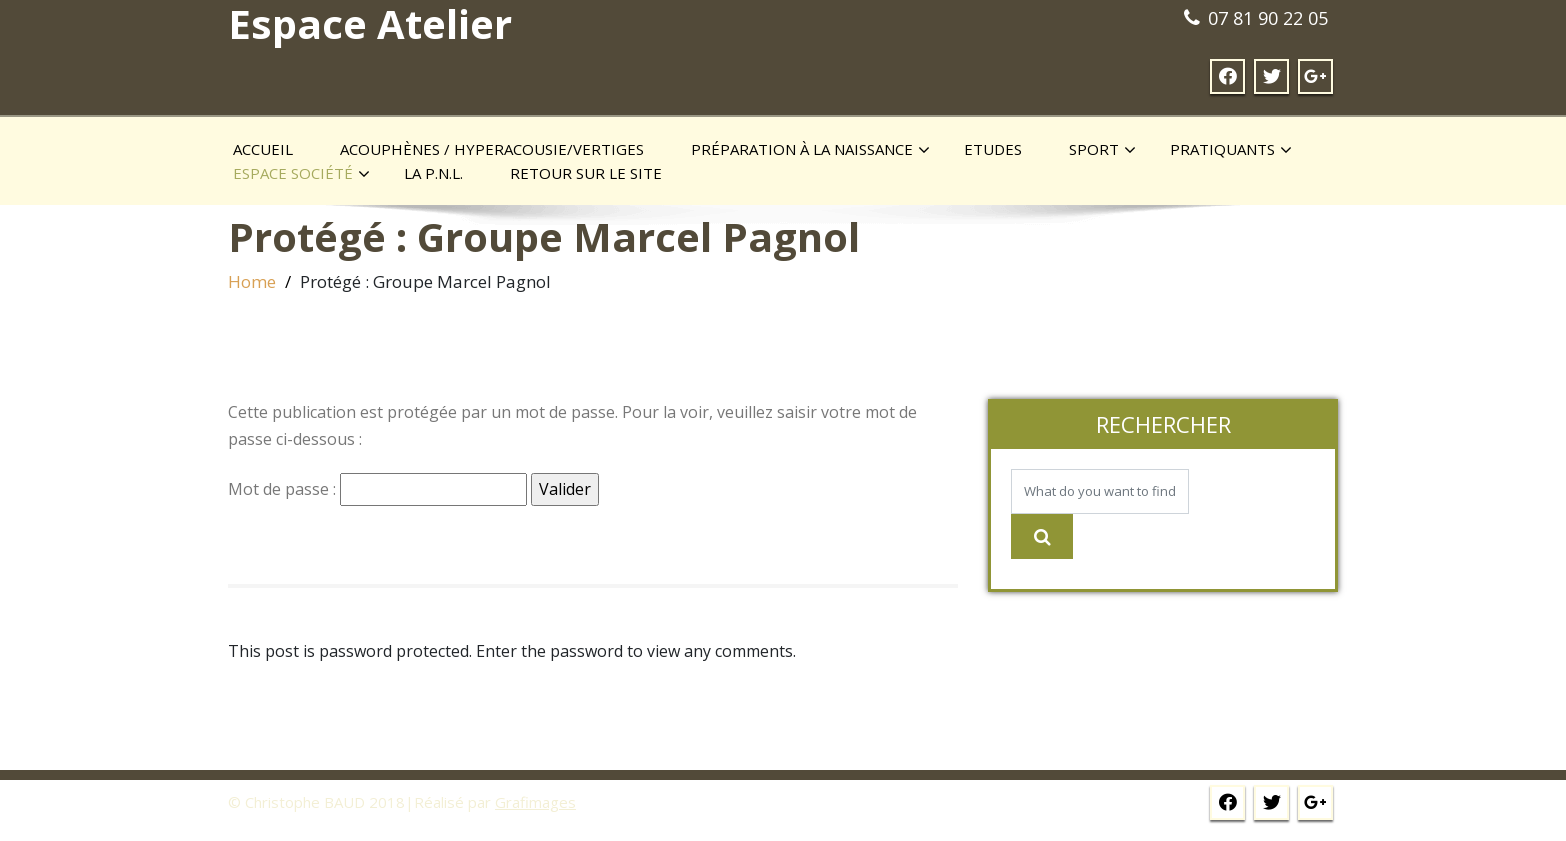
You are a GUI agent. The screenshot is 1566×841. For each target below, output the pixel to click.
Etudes (993, 149)
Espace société (301, 174)
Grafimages (535, 802)
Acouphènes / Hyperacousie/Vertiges (492, 149)
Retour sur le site (586, 173)
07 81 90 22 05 (1268, 18)
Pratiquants (1231, 150)
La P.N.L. (433, 173)
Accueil (263, 149)
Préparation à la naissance (810, 150)
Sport (1102, 150)
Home (252, 281)
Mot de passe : (377, 489)
